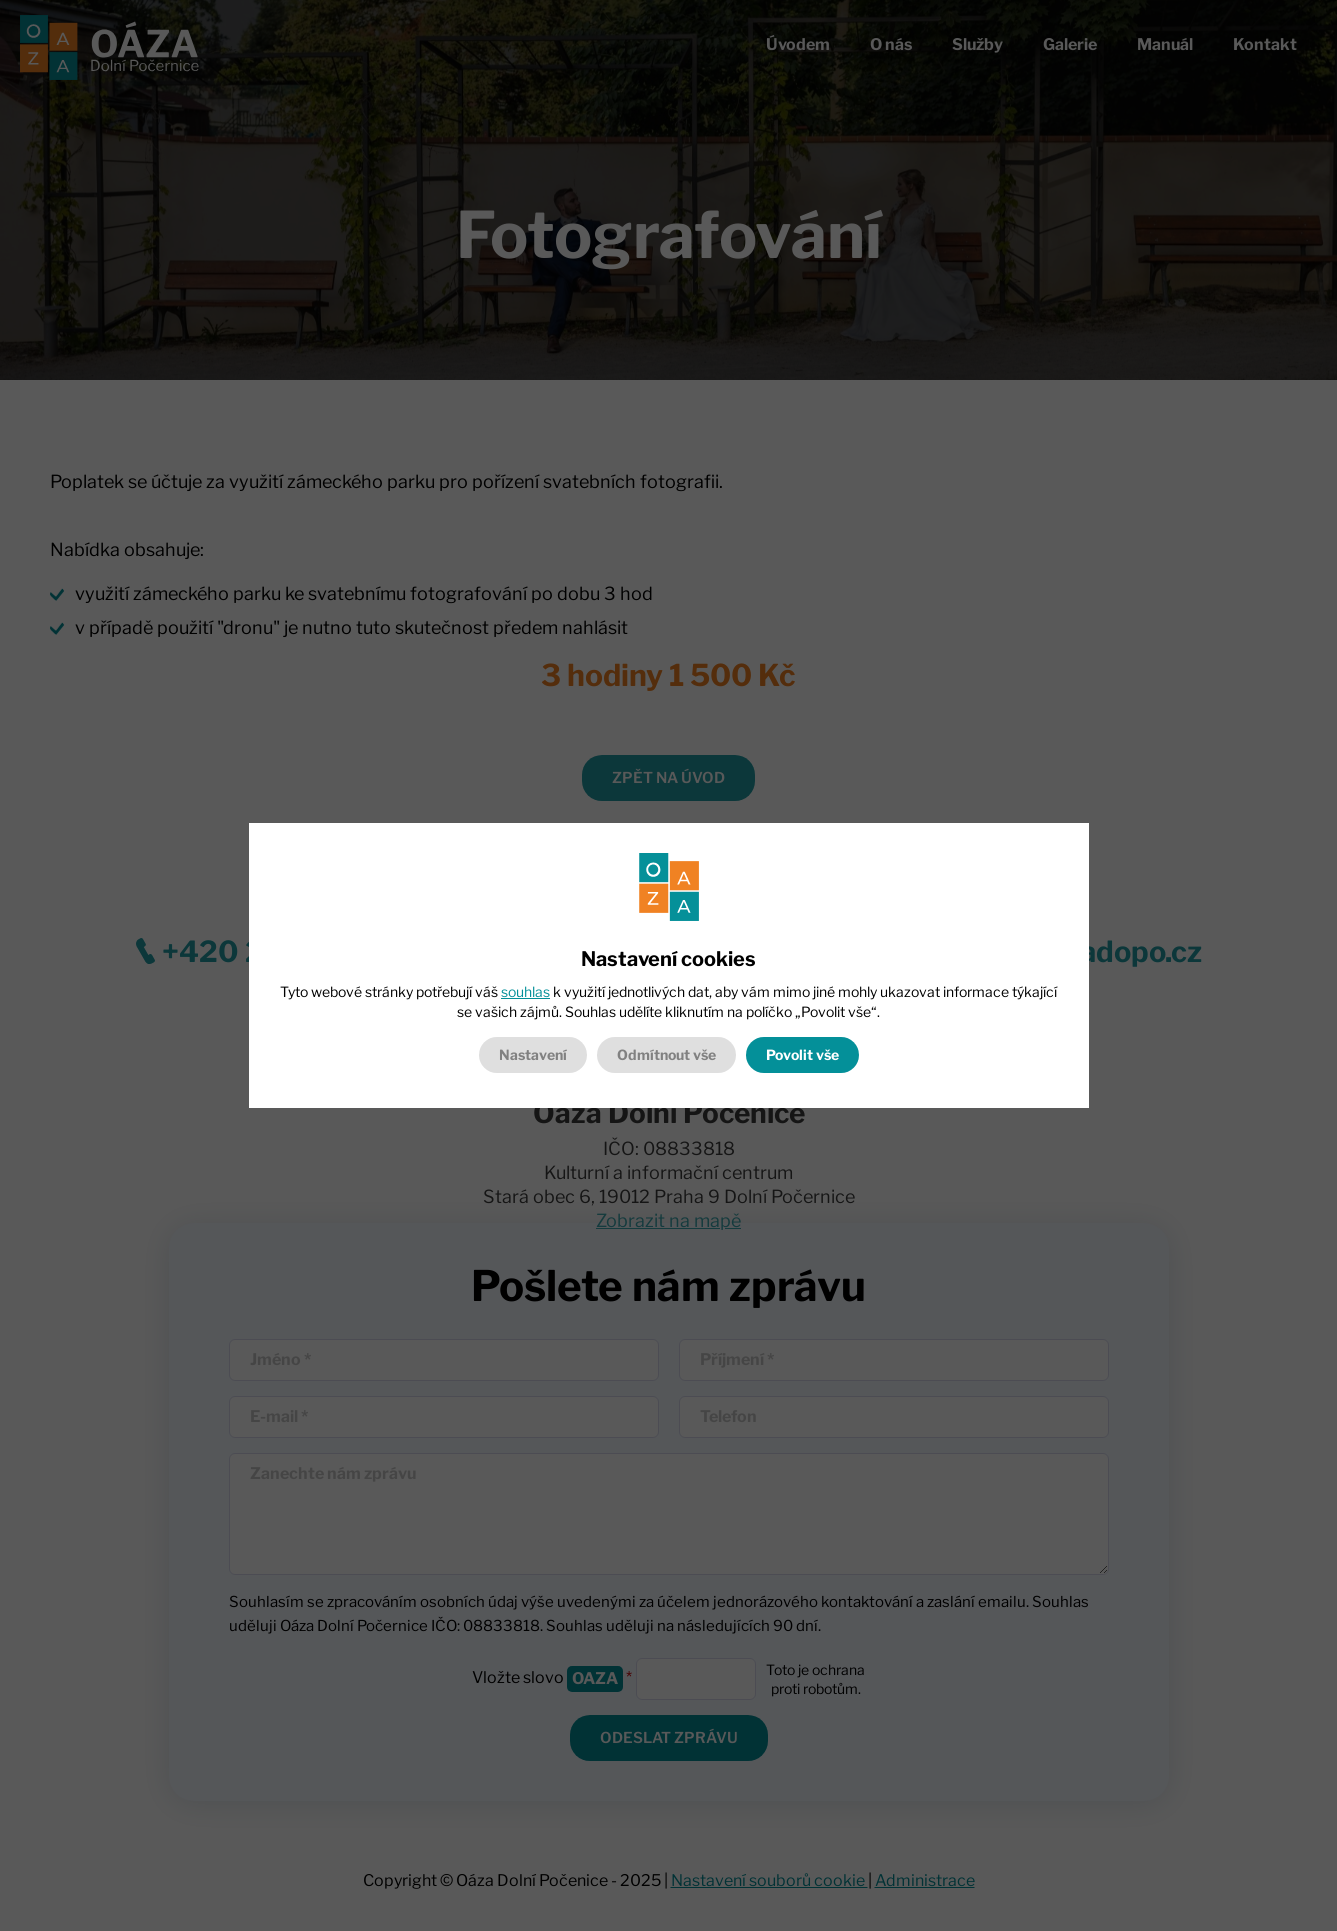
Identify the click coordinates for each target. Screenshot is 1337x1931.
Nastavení (533, 1054)
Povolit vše (802, 1054)
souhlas (525, 991)
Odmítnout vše (666, 1054)
